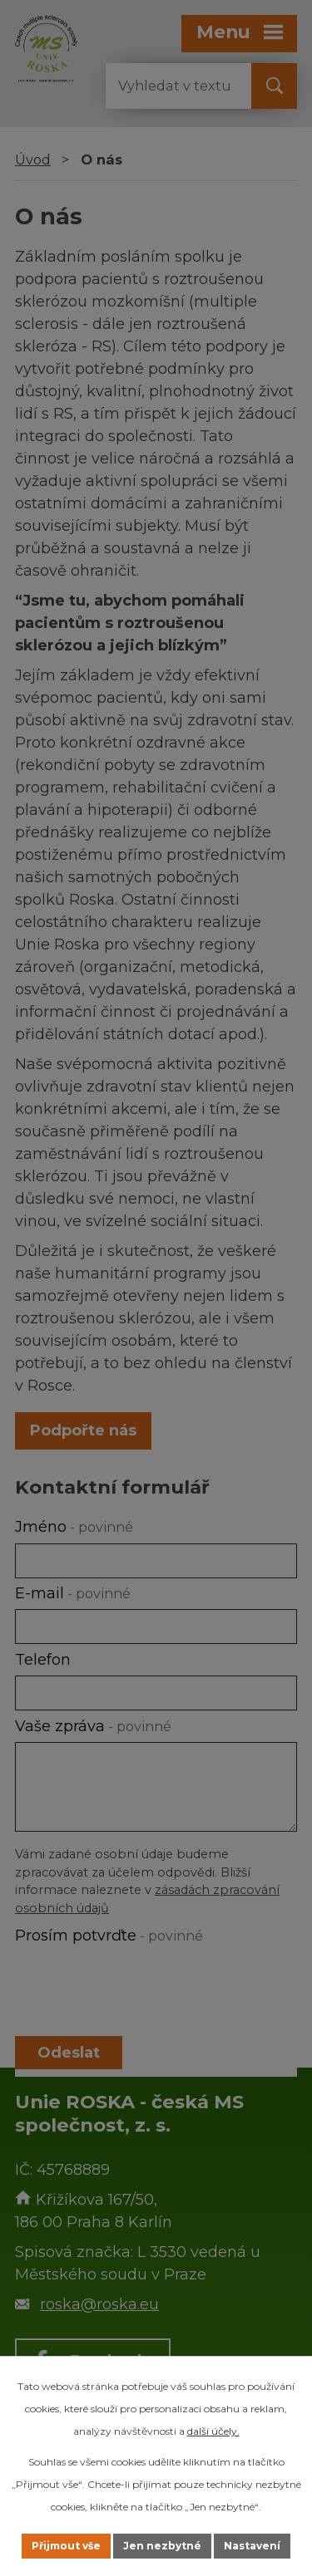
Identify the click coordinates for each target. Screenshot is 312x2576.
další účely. (213, 2431)
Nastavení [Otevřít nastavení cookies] (252, 2545)
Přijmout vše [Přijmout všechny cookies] (66, 2545)
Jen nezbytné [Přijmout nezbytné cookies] (162, 2545)
